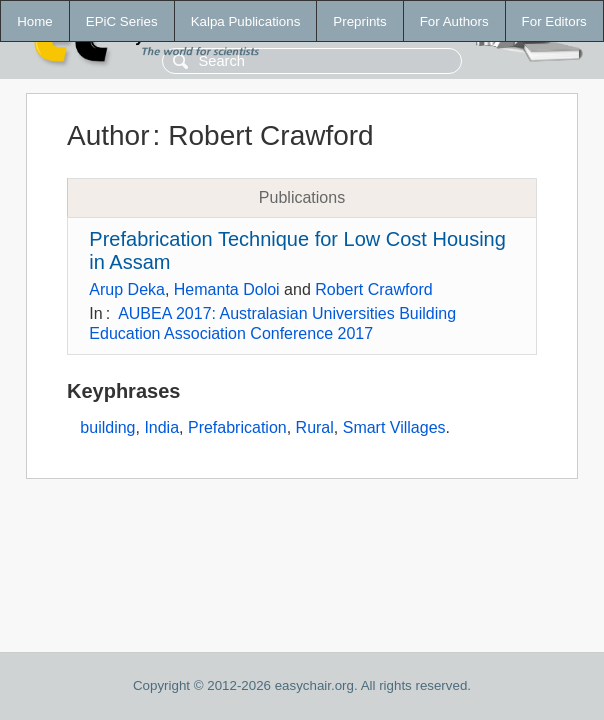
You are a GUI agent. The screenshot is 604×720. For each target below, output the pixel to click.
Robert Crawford (373, 289)
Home (35, 21)
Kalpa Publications (246, 21)
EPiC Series (122, 21)
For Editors (554, 21)
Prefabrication (237, 427)
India (161, 427)
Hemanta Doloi (227, 289)
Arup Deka (127, 289)
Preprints (359, 21)
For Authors (454, 21)
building (107, 427)
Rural (315, 427)
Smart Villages (394, 427)
